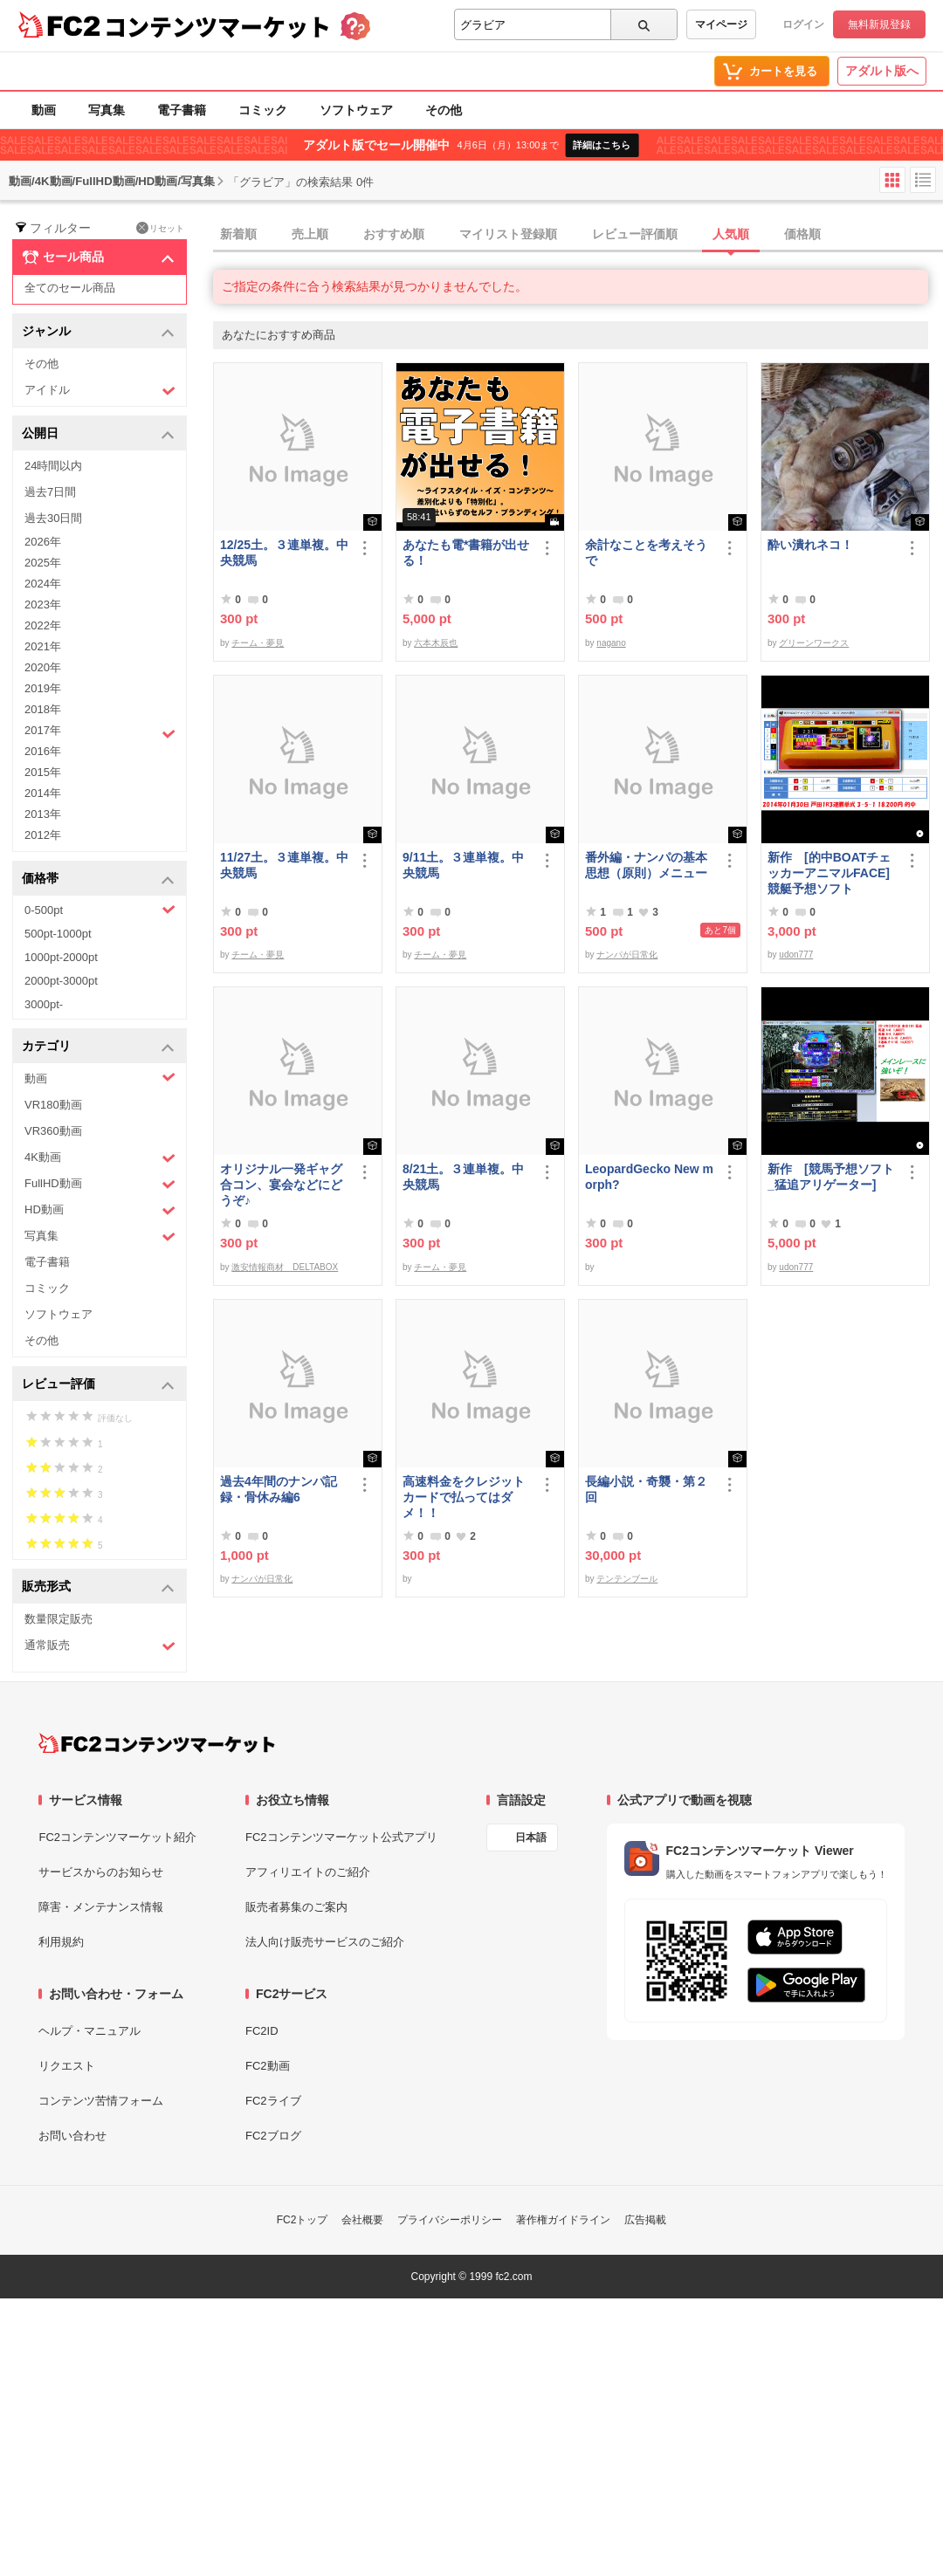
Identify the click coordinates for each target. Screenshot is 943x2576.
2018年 (42, 709)
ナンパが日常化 (626, 954)
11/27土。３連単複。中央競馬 (284, 865)
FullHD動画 (100, 1184)
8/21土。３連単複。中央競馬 (463, 1177)
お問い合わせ (72, 2135)
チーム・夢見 (257, 643)
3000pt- (43, 1004)
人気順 (730, 234)
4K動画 (100, 1158)
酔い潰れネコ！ (810, 545)
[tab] (578, 234)
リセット (160, 228)
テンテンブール (626, 1578)
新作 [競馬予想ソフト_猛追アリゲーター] (830, 1177)
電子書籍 (181, 110)
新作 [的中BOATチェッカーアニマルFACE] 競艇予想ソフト (829, 873)
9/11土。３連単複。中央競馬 (463, 865)
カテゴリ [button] (98, 1047)
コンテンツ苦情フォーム (100, 2100)
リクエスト (66, 2065)
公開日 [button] (98, 434)
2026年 (42, 541)
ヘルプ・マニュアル (89, 2030)
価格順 (802, 234)
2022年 (42, 625)
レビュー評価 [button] (98, 1385)
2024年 (42, 583)
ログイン (803, 24)
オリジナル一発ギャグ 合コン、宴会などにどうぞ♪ (284, 1184)
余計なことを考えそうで (646, 552)
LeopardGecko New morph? (649, 1177)
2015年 (42, 772)
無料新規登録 (879, 24)
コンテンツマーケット (217, 26)
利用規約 (61, 1941)
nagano (610, 643)
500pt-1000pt (58, 933)
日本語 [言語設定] (531, 1837)
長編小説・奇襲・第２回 (646, 1489)
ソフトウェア (356, 110)
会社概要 (362, 2220)
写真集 (106, 110)
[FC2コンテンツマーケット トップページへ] (156, 1743)
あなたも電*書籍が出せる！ (466, 552)
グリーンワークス (814, 643)
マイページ (721, 24)
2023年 (42, 604)
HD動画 (100, 1210)
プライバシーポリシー (449, 2220)
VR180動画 (53, 1104)
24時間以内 (53, 465)
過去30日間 (53, 518)
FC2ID (262, 2030)
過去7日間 (50, 491)
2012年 (42, 834)
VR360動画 (53, 1130)
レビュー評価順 (635, 234)
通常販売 (100, 1645)
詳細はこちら (601, 145)
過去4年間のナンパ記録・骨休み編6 (278, 1489)
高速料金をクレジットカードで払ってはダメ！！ (464, 1497)
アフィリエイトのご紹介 (307, 1872)
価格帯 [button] (98, 879)
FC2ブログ (273, 2135)
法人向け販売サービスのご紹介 (324, 1941)
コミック (262, 110)
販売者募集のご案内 (296, 1906)
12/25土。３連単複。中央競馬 (284, 552)
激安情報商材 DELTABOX (284, 1267)
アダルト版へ (882, 71)
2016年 (42, 751)
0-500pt (100, 910)
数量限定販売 (58, 1618)
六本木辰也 (436, 643)
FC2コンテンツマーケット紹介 (117, 1837)
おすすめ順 (393, 234)
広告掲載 (645, 2220)
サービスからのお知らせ (100, 1872)
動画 (43, 110)
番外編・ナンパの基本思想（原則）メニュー (646, 865)
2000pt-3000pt (61, 980)
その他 (443, 110)
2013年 (42, 814)
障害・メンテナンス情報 (100, 1906)
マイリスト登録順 (508, 234)
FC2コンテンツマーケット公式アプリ (341, 1837)
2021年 (42, 646)
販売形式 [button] (98, 1587)
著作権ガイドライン (563, 2220)
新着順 (238, 234)
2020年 (42, 667)
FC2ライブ (273, 2100)
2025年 (42, 562)
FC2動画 (267, 2065)
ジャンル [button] (98, 332)
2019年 (42, 688)
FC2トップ (302, 2220)
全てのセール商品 (69, 287)
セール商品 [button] (98, 257)
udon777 (796, 954)
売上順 (310, 234)
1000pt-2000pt (61, 957)
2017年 (100, 732)
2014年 (42, 793)
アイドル (100, 390)
